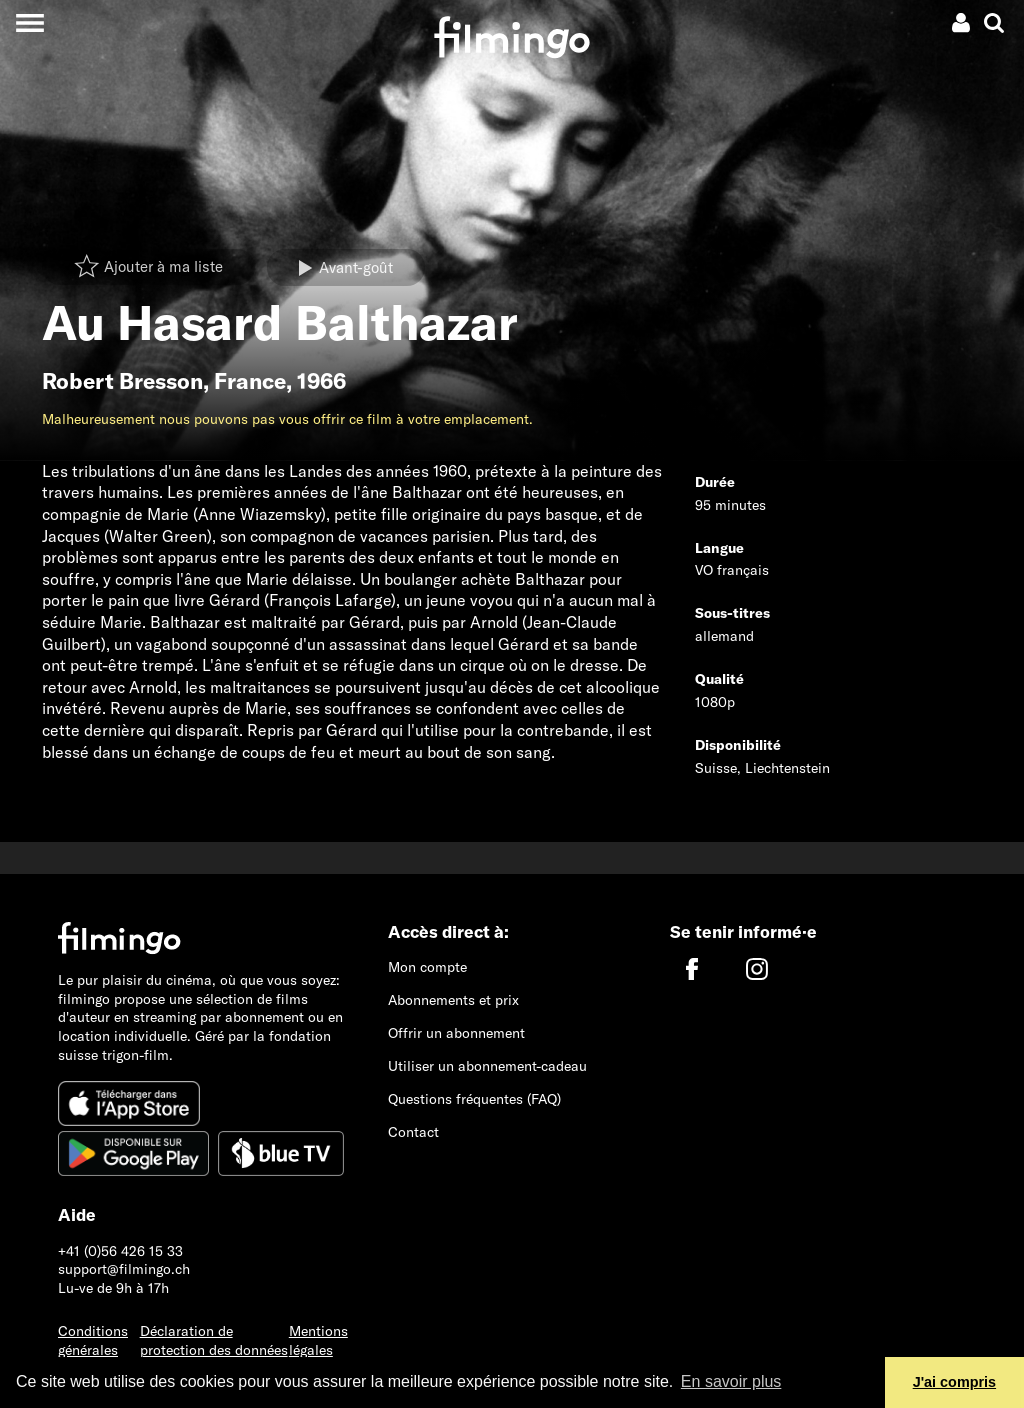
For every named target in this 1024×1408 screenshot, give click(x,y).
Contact (413, 1132)
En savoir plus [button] (731, 1381)
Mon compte (427, 967)
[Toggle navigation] (29, 22)
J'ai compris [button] (954, 1382)
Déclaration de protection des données (214, 1340)
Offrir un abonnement (456, 1033)
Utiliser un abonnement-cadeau (487, 1066)
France (250, 381)
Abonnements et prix (453, 1000)
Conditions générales (93, 1340)
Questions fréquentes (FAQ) (474, 1099)
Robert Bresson (122, 381)
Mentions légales (318, 1340)
